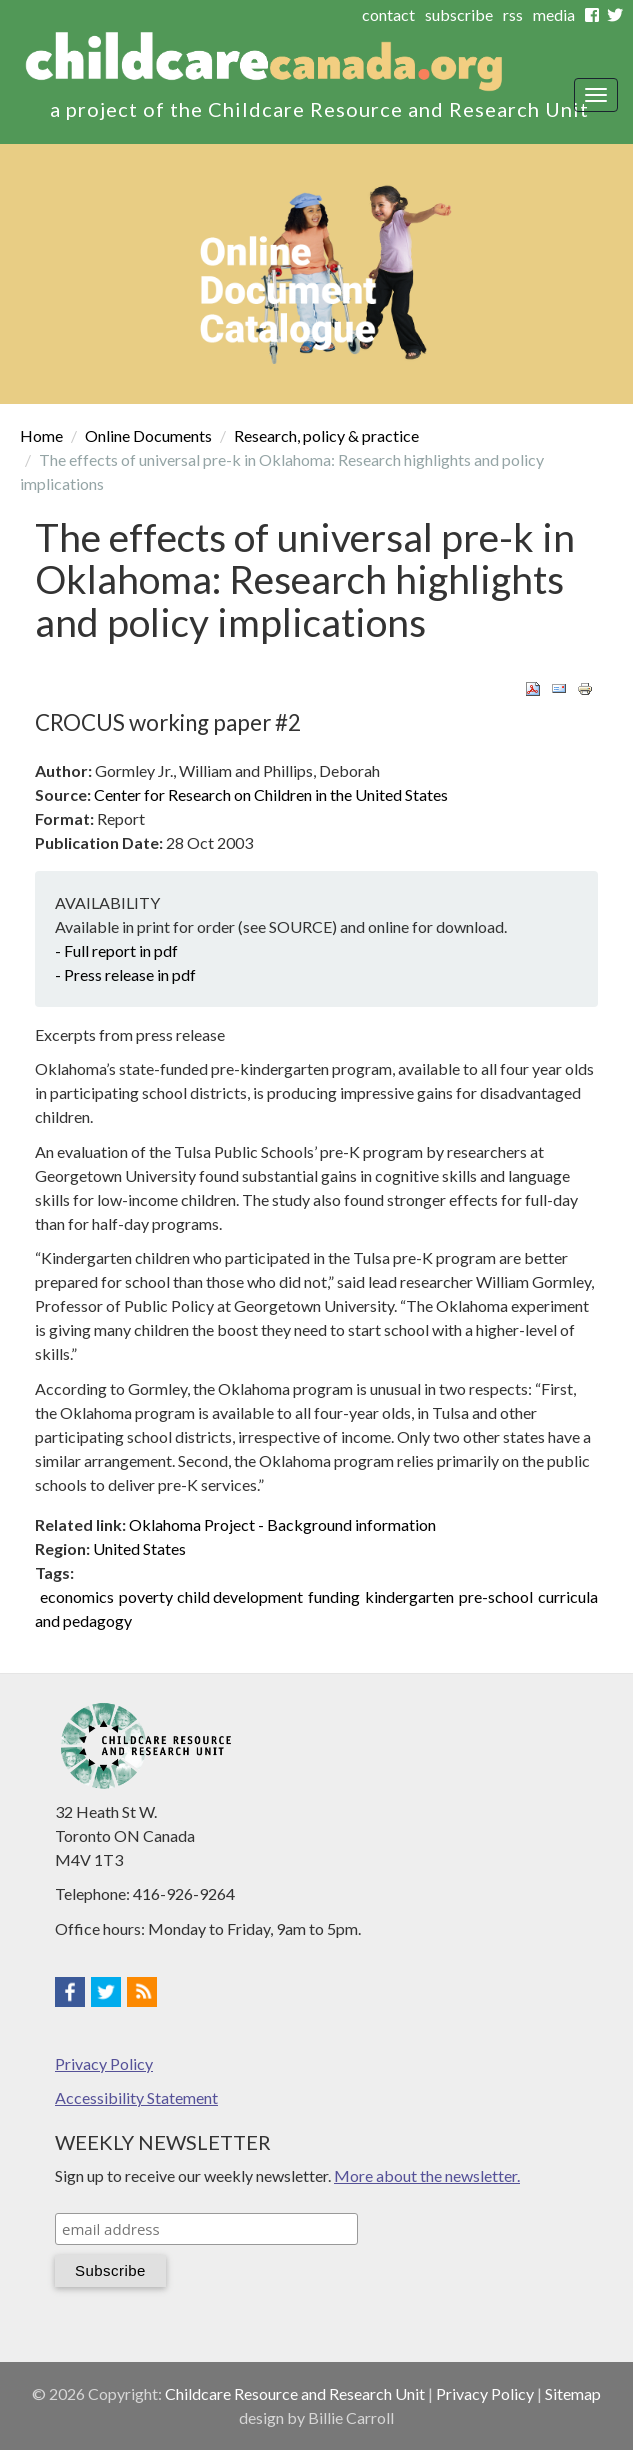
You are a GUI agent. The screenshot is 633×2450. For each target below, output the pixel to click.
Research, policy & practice (326, 435)
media (554, 14)
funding (334, 1596)
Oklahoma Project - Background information (282, 1524)
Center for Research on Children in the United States (271, 794)
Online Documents (148, 435)
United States (139, 1548)
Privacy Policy (104, 2063)
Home (41, 435)
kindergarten (409, 1596)
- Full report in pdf (116, 950)
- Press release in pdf (125, 974)
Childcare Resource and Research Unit (295, 2393)
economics (77, 1596)
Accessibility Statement (136, 2097)
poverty (146, 1596)
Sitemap (573, 2393)
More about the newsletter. (427, 2175)
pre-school (496, 1596)
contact (388, 14)
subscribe (459, 14)
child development (240, 1596)
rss (513, 14)
